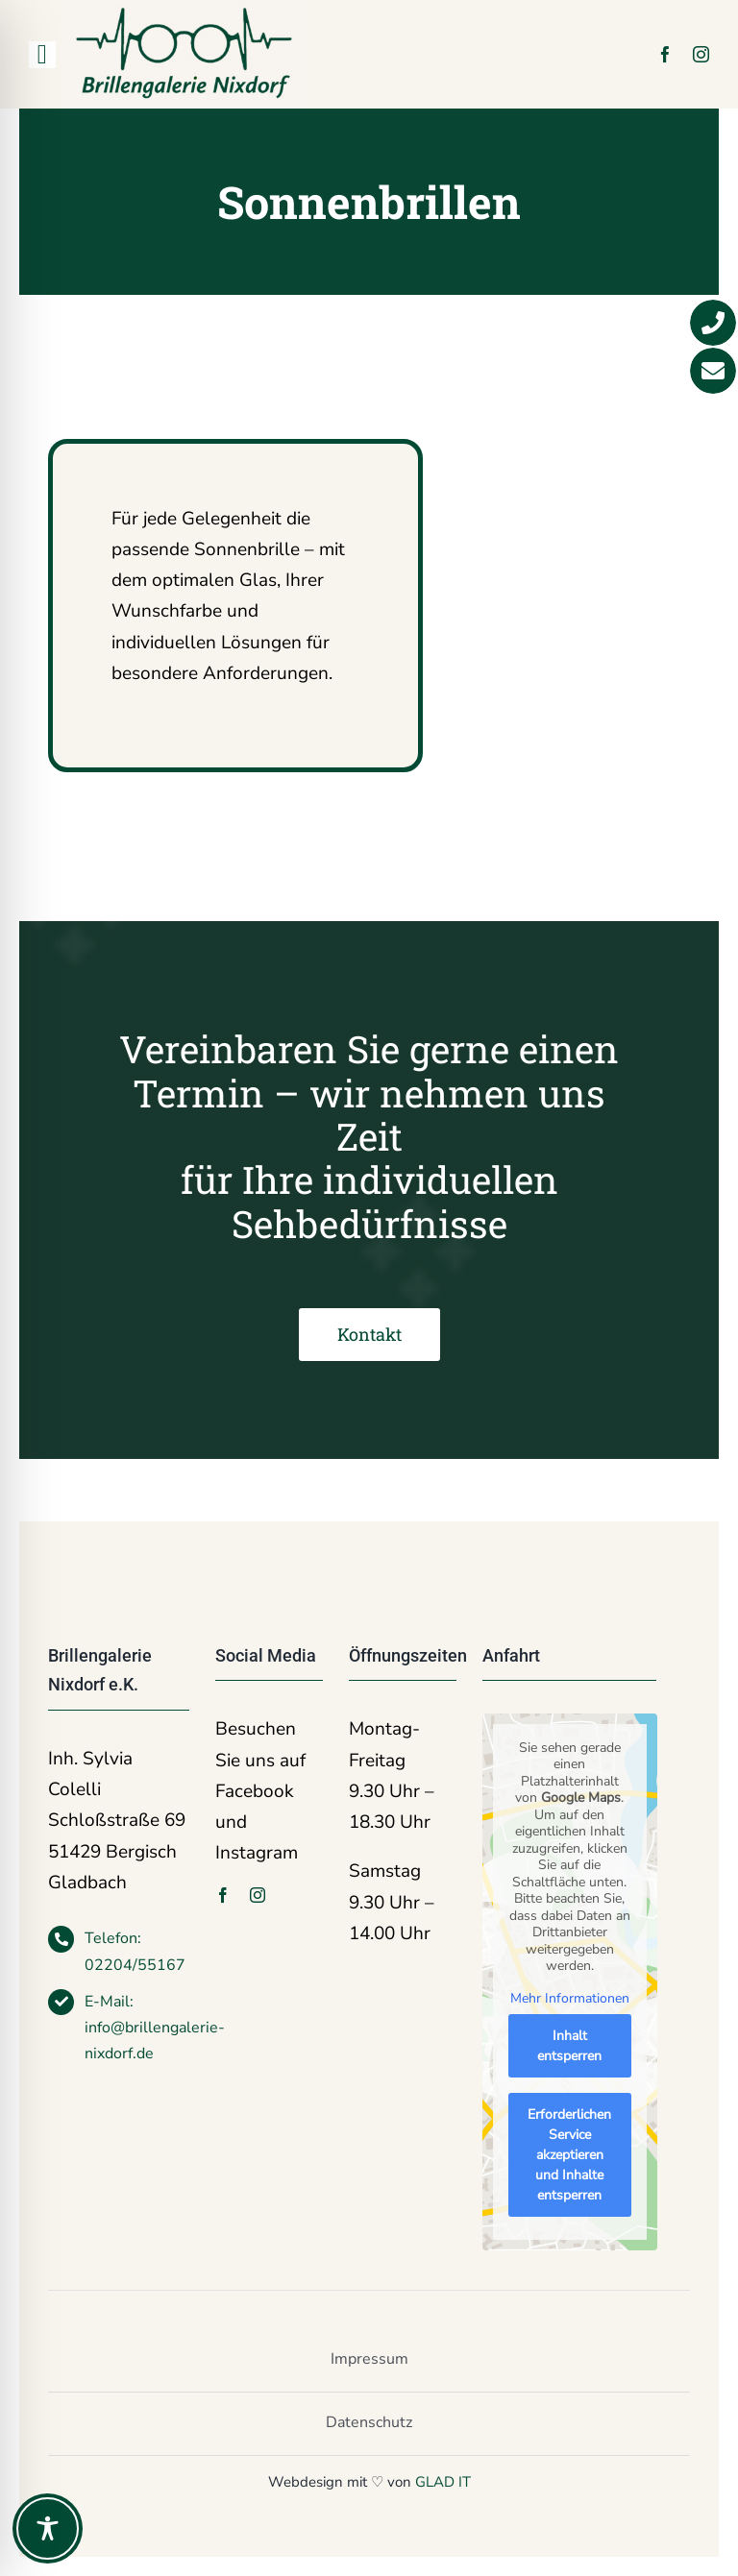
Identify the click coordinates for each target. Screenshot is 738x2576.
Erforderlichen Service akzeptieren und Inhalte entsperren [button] (569, 2155)
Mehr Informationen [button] (568, 1998)
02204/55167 (135, 1965)
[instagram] (701, 54)
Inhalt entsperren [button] (569, 2047)
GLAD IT (443, 2481)
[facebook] (665, 54)
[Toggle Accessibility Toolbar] (47, 2528)
